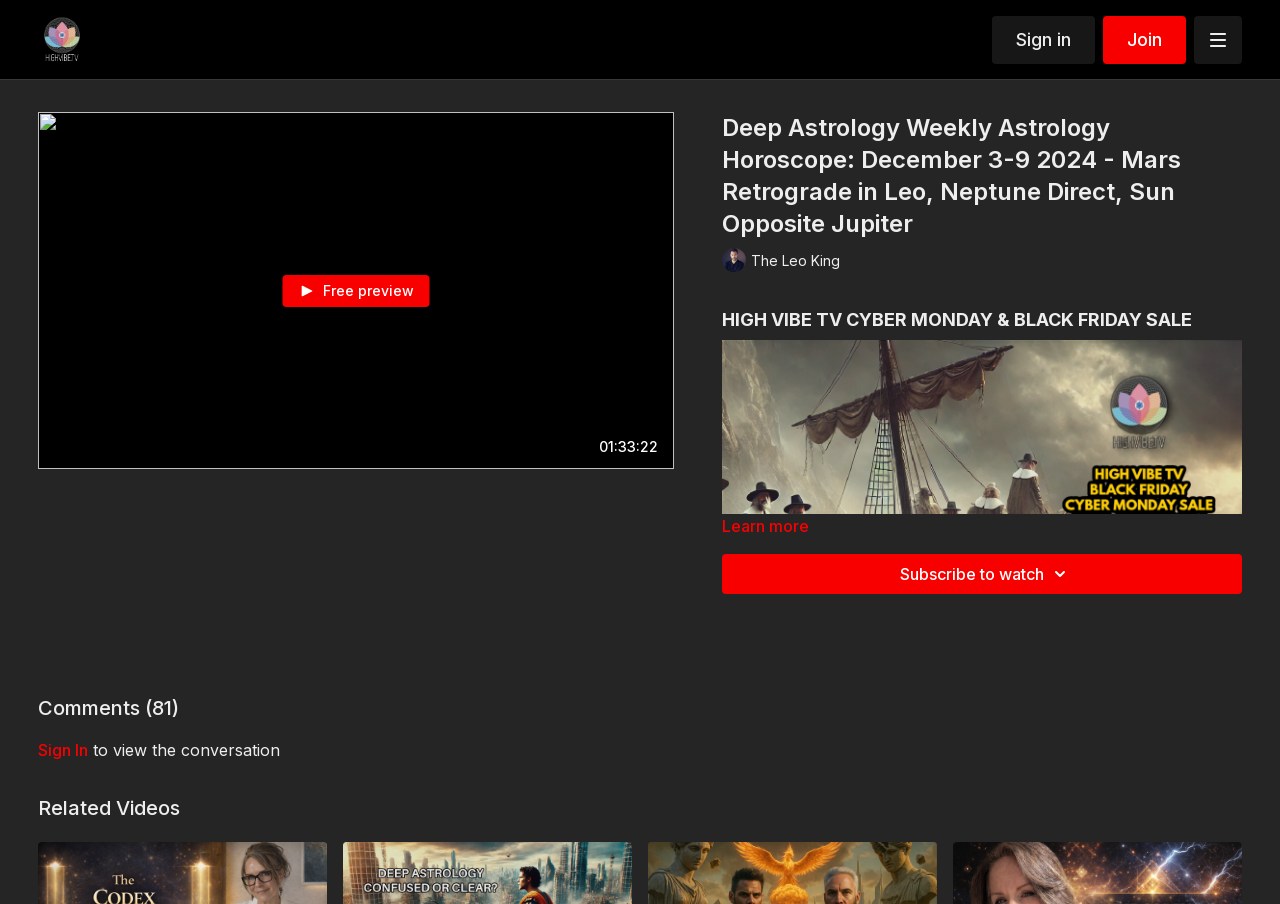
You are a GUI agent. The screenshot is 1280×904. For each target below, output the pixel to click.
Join (1144, 39)
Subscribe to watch (986, 574)
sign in (63, 750)
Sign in (1043, 39)
